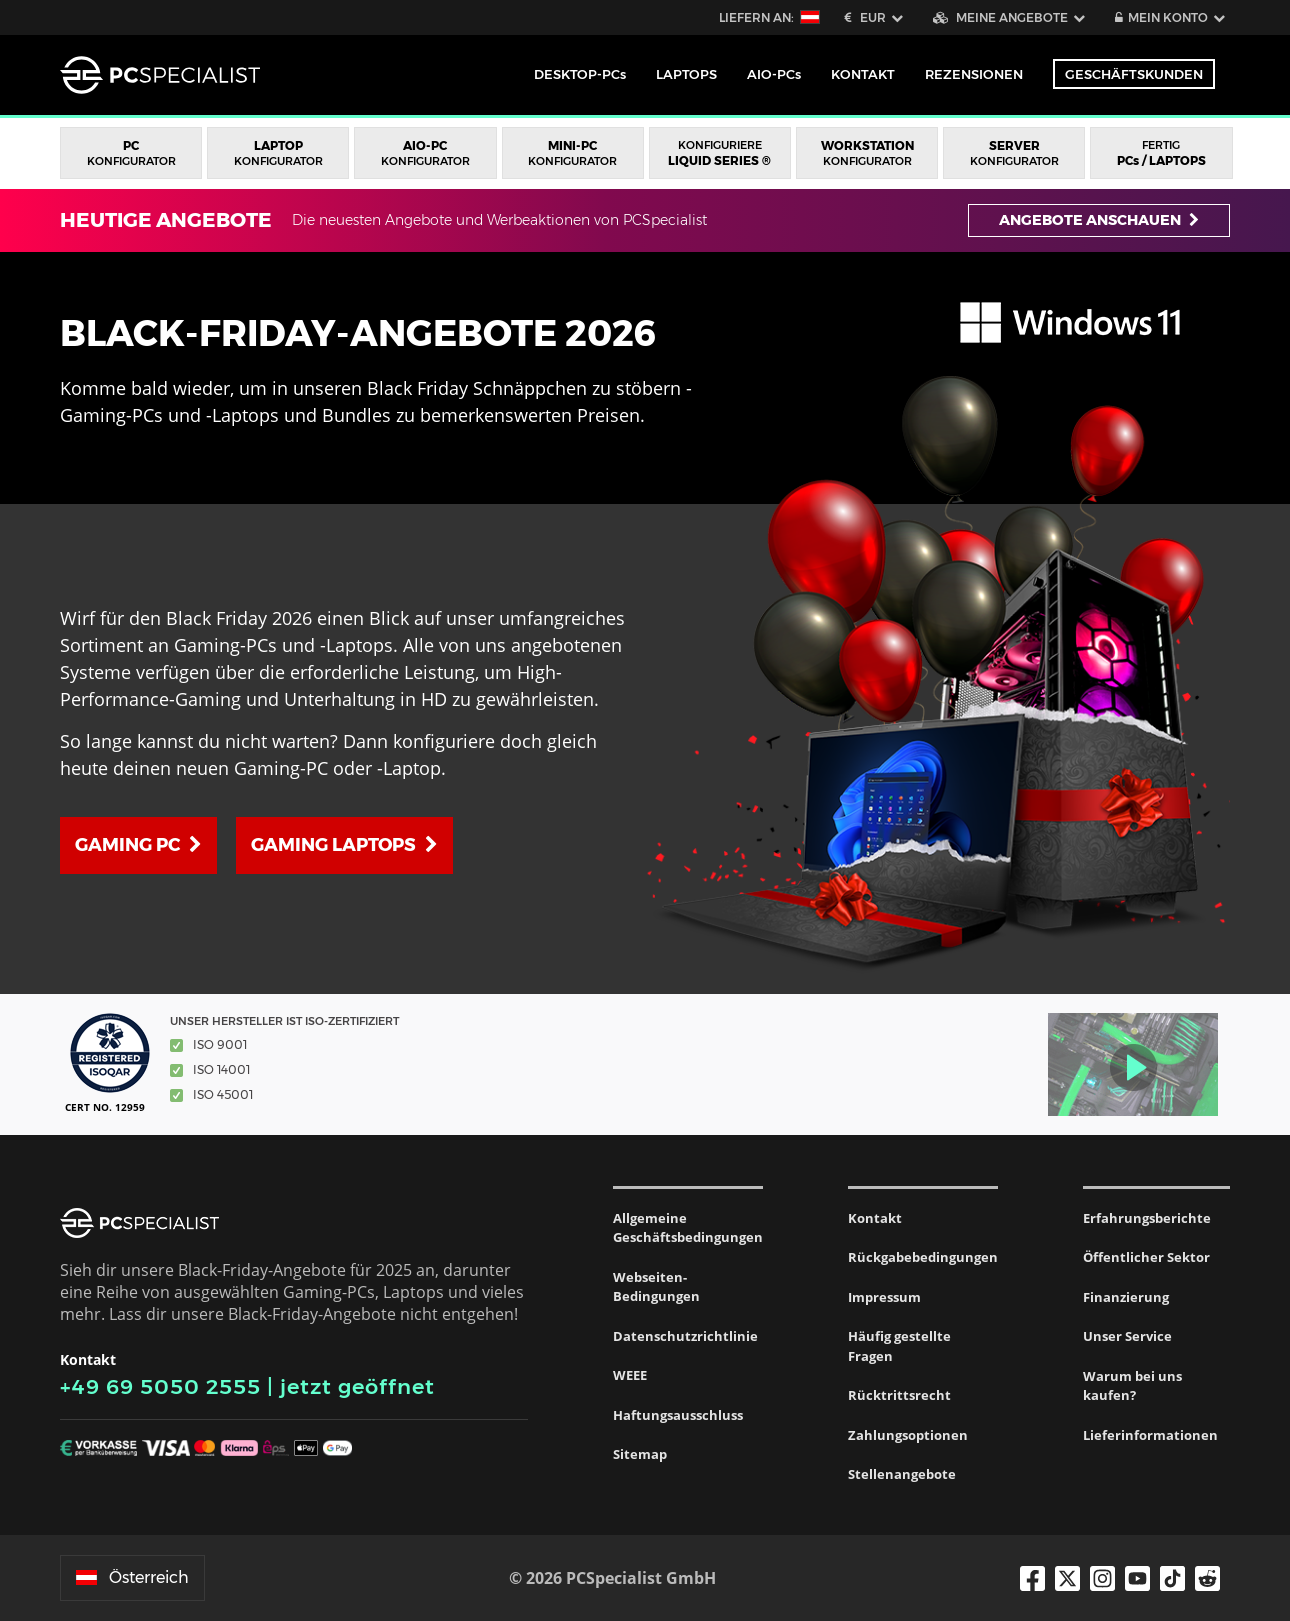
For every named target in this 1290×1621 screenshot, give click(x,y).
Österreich (132, 1577)
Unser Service (1127, 1336)
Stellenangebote (902, 1474)
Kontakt (875, 1218)
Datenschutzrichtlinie (685, 1336)
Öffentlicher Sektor (1146, 1257)
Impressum (884, 1297)
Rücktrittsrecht (899, 1395)
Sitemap (640, 1454)
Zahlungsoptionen (908, 1435)
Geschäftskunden (1134, 74)
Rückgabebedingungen (923, 1257)
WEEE (630, 1375)
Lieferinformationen (1150, 1435)
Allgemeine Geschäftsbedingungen (688, 1228)
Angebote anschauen (1099, 220)
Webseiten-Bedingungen (656, 1287)
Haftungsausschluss (678, 1415)
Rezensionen (974, 74)
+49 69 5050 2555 (160, 1386)
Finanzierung (1126, 1297)
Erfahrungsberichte (1147, 1218)
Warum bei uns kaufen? (1132, 1386)
